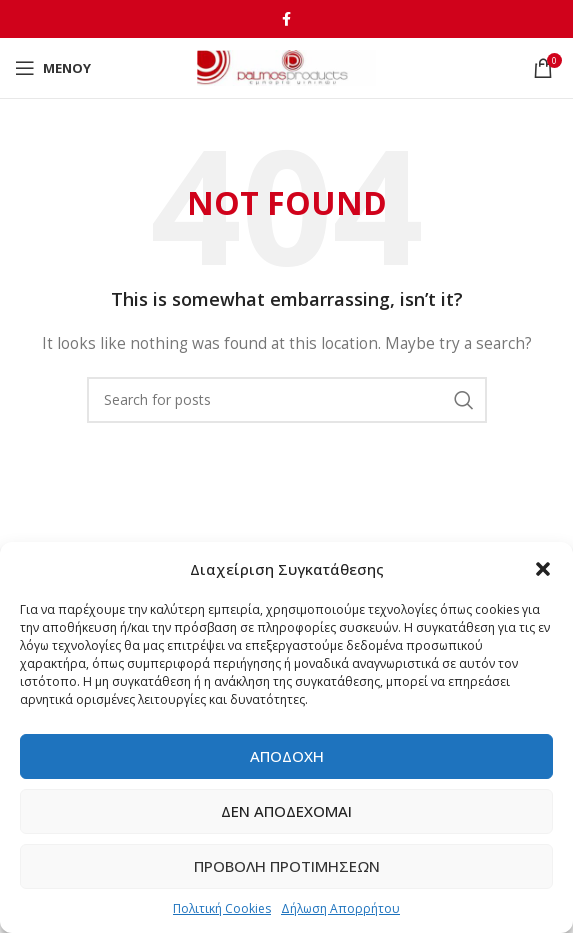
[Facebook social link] (286, 19)
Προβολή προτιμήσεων (287, 866)
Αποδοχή (287, 756)
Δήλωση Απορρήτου (340, 908)
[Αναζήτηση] (287, 400)
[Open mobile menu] (53, 68)
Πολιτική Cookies (222, 908)
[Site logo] (286, 66)
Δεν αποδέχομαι (286, 811)
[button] (543, 569)
